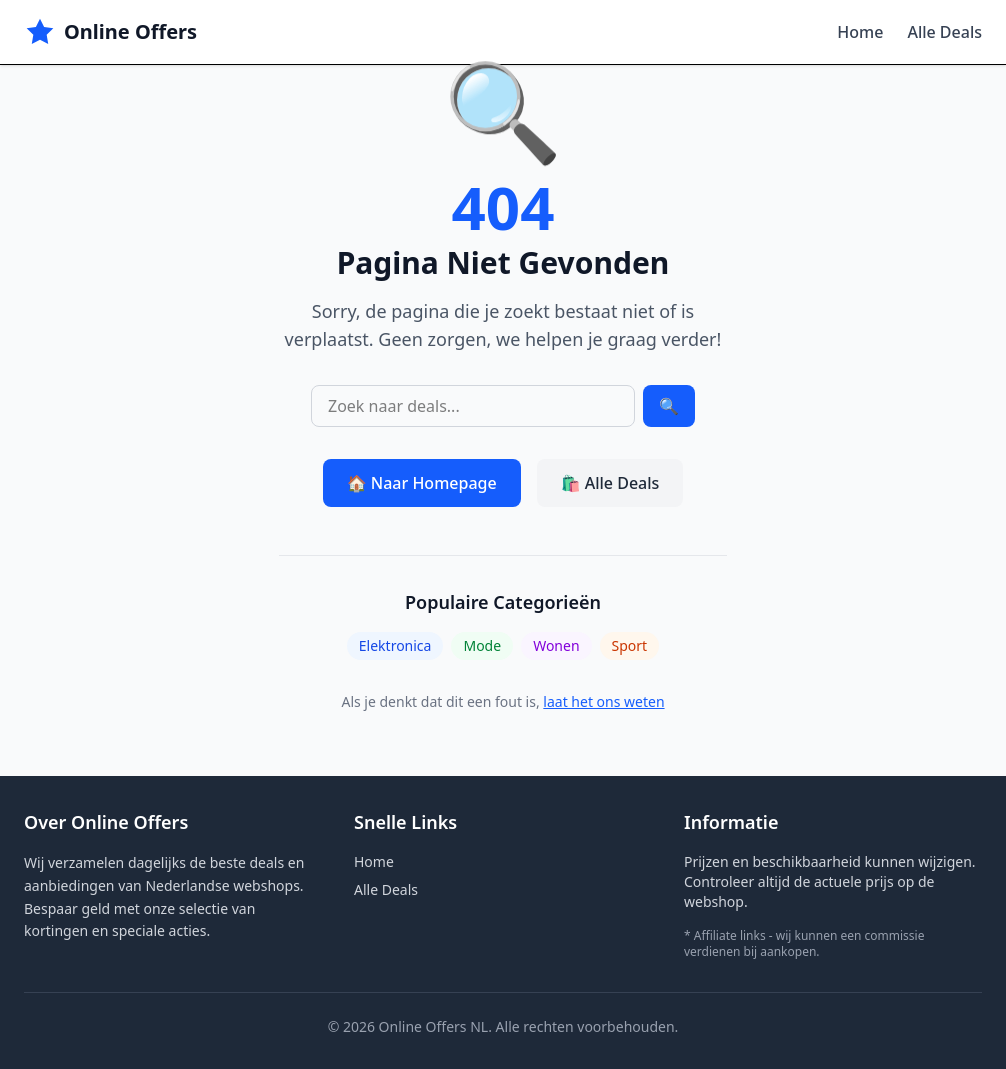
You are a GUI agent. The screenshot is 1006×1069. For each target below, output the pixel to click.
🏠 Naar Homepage (422, 483)
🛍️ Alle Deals (610, 483)
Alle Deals (944, 32)
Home (860, 32)
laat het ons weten (603, 701)
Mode (482, 645)
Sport (630, 645)
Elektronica (395, 645)
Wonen (556, 645)
